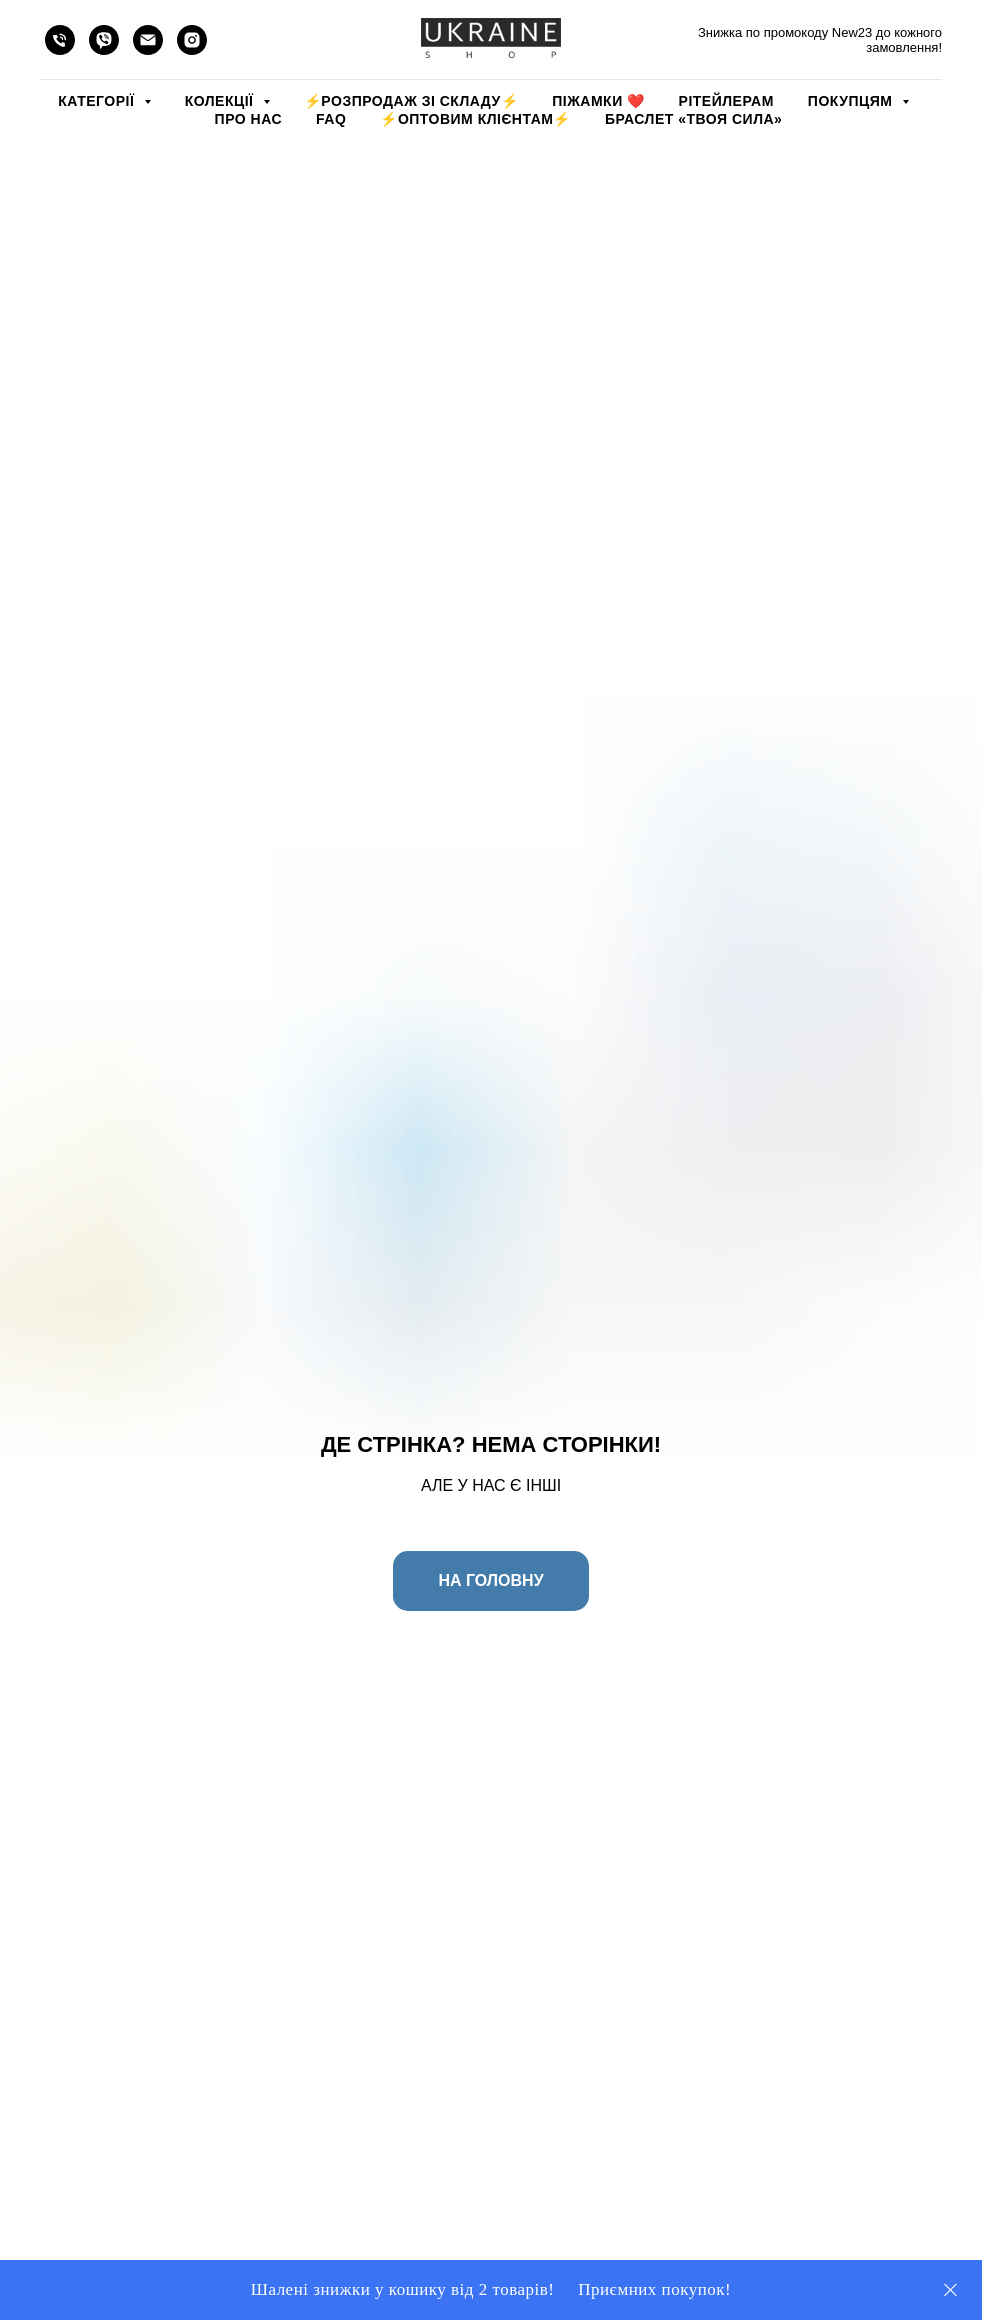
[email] (148, 40)
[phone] (60, 40)
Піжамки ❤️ (598, 101)
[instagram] (192, 40)
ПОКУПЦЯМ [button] (852, 101)
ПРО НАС (248, 119)
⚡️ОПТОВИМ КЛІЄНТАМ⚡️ (475, 119)
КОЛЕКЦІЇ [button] (221, 101)
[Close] (950, 2290)
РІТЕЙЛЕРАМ (726, 101)
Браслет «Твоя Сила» (693, 119)
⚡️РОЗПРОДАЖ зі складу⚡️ (411, 101)
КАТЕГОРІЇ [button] (98, 101)
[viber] (104, 40)
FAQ (331, 119)
